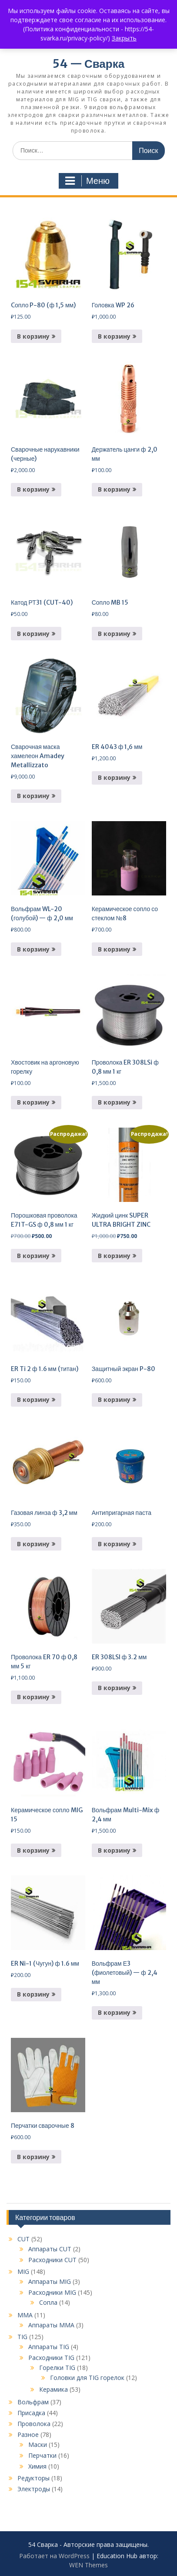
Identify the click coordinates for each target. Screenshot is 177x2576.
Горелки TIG (57, 2367)
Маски (37, 2444)
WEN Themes (88, 2565)
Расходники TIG (51, 2357)
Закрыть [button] (124, 38)
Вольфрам (33, 2402)
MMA (25, 2315)
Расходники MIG (52, 2292)
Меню (87, 180)
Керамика (53, 2389)
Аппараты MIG (49, 2281)
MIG (23, 2271)
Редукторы (33, 2478)
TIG (22, 2337)
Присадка (31, 2413)
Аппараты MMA (51, 2325)
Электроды (33, 2489)
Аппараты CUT (49, 2249)
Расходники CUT (52, 2260)
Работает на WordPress (54, 2556)
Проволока (33, 2424)
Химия (37, 2466)
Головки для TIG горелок (87, 2377)
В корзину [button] (33, 336)
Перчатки (42, 2455)
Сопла (48, 2302)
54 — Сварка (88, 64)
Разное (28, 2434)
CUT (23, 2239)
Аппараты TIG (48, 2347)
